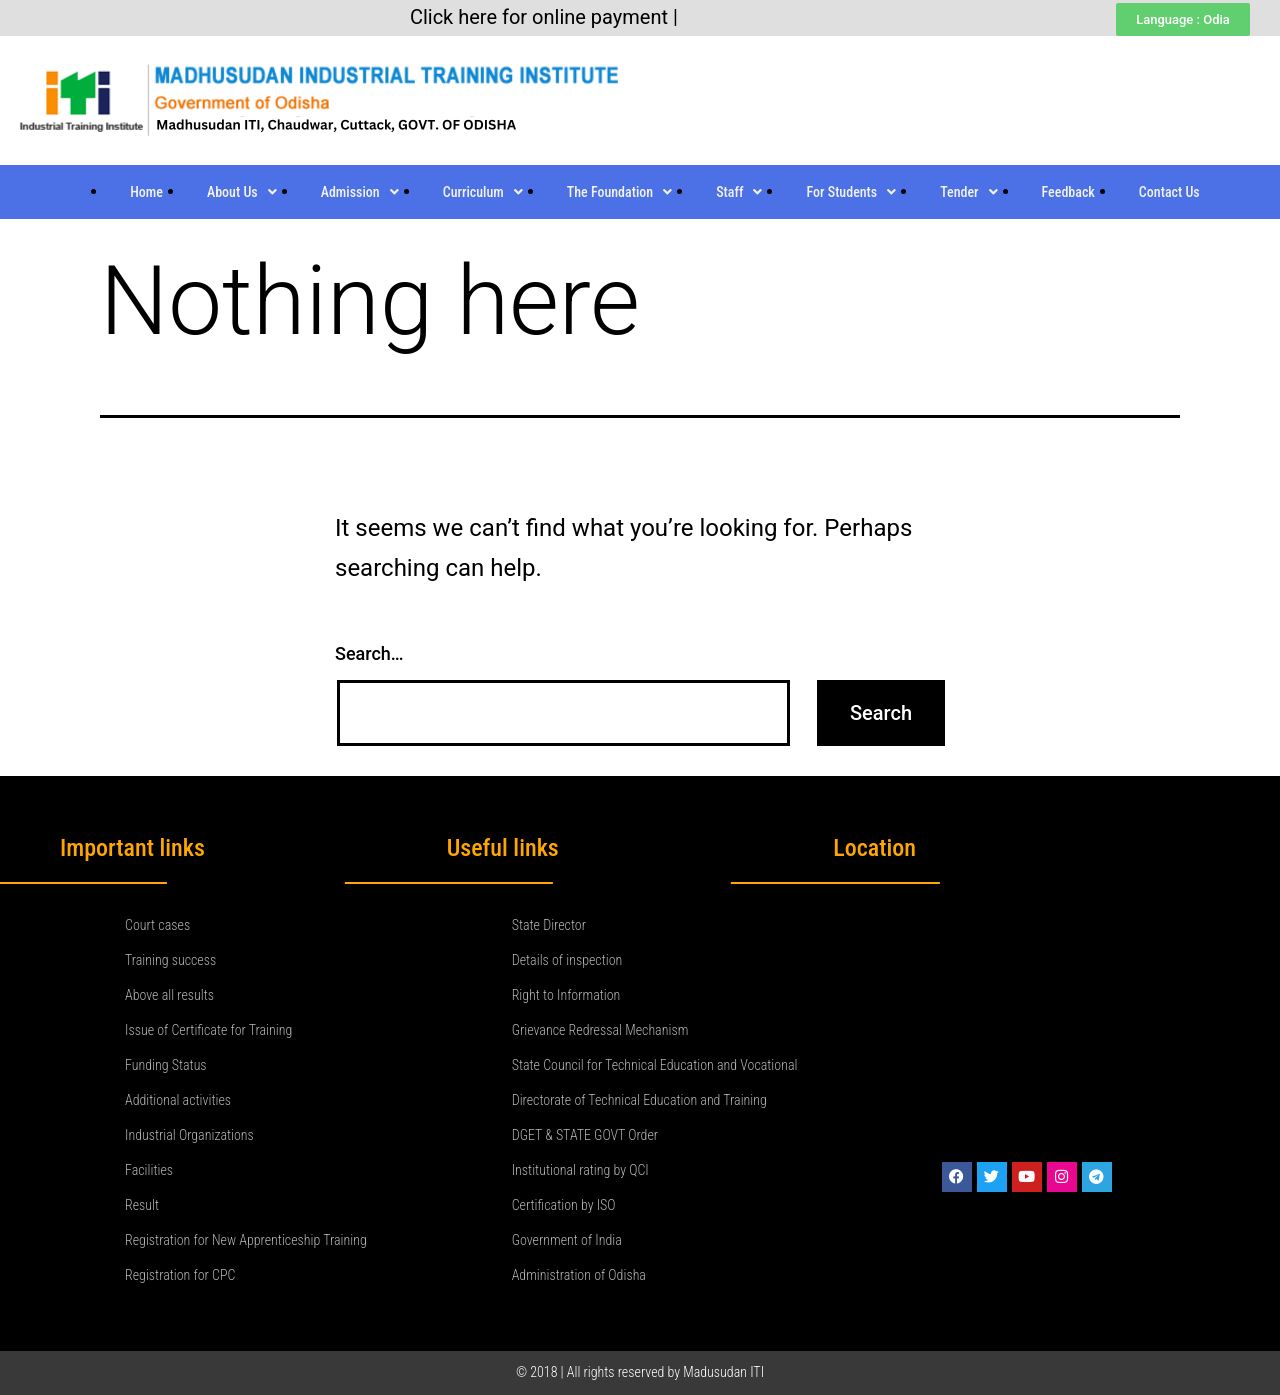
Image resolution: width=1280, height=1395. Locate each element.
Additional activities (178, 1100)
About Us (242, 192)
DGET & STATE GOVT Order (585, 1135)
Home (146, 192)
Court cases (157, 925)
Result (142, 1205)
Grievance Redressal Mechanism (600, 1030)
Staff (739, 192)
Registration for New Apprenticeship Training (246, 1240)
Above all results (169, 995)
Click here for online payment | (544, 17)
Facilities (149, 1170)
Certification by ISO (564, 1205)
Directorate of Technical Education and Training (639, 1100)
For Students (851, 192)
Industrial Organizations (189, 1135)
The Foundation (619, 192)
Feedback (1068, 192)
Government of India (567, 1240)
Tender (968, 192)
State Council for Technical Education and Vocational (655, 1065)
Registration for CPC (180, 1275)
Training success (170, 960)
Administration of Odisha (579, 1275)
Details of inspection (567, 960)
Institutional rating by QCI (580, 1170)
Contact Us (1169, 192)
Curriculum (483, 192)
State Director (549, 925)
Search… (369, 653)
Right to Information (566, 995)
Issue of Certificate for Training (208, 1030)
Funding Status (166, 1065)
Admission (360, 192)
